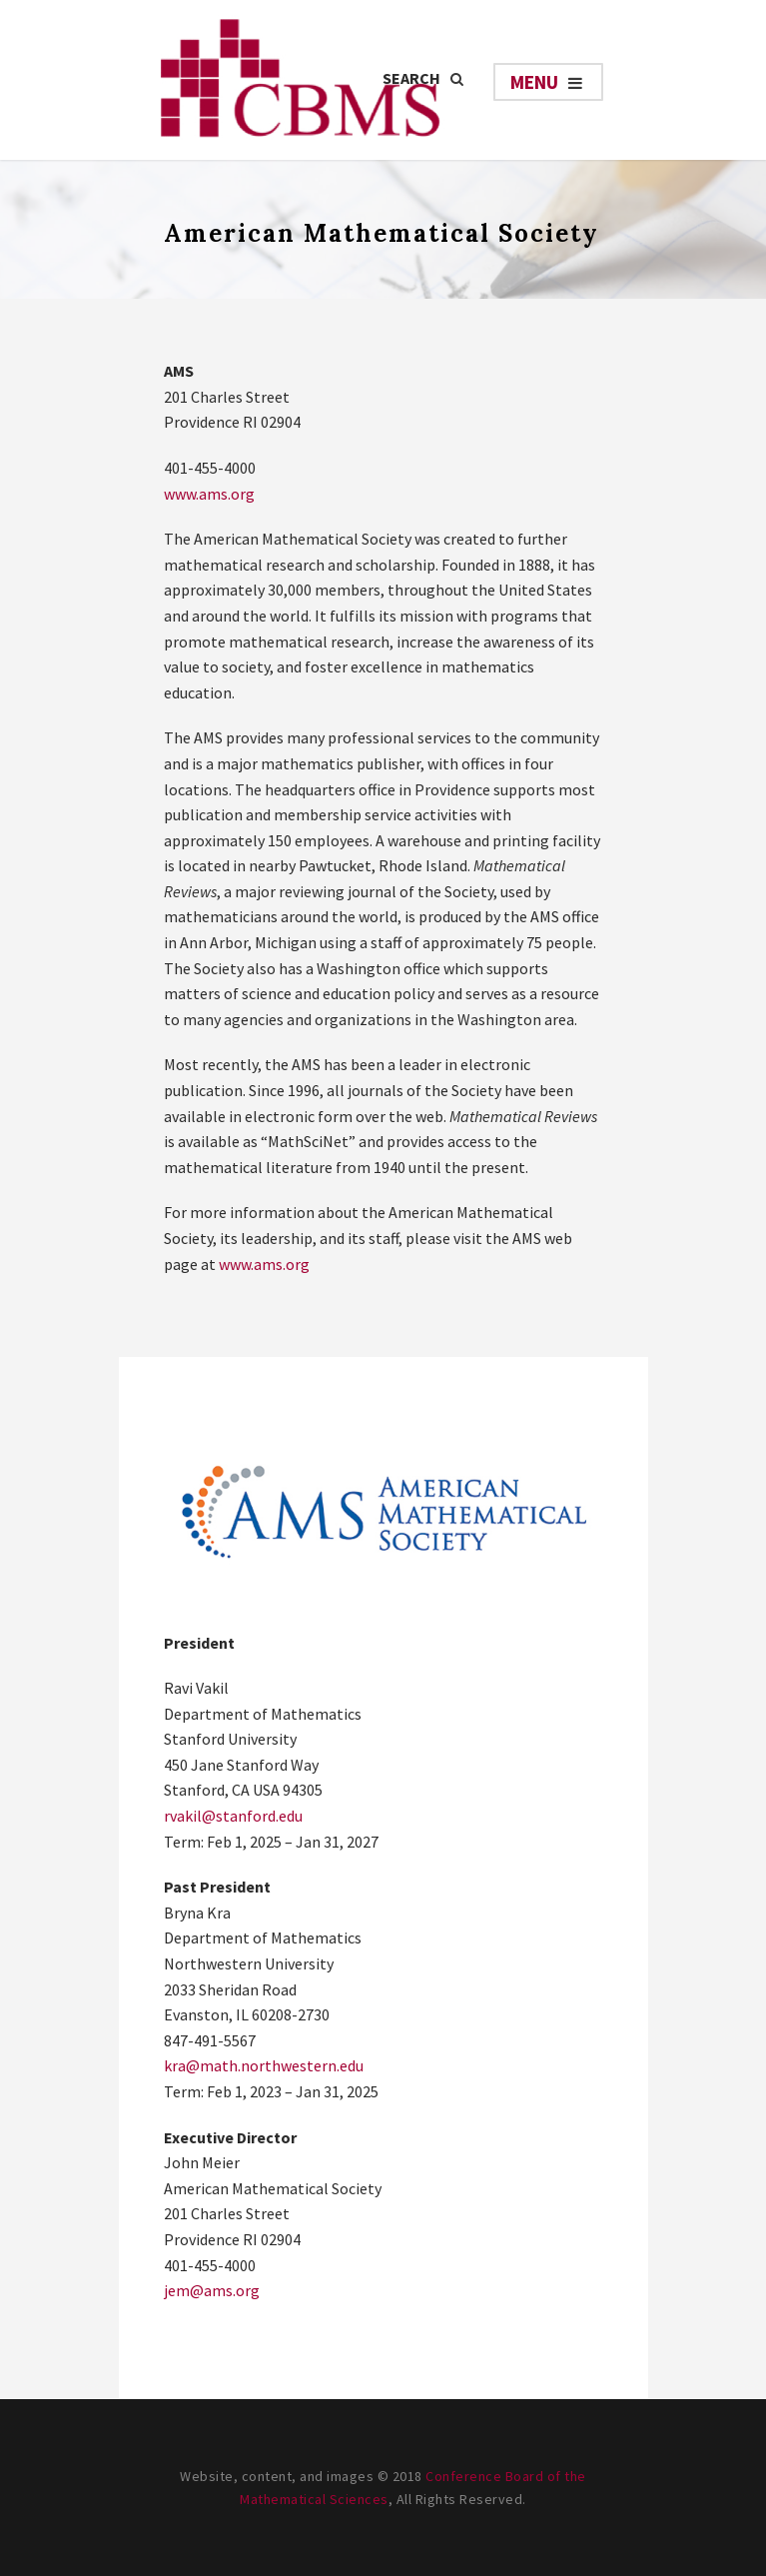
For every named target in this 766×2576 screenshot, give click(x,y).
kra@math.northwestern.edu (264, 2065)
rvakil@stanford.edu (233, 1816)
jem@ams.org (212, 2290)
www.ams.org (209, 494)
